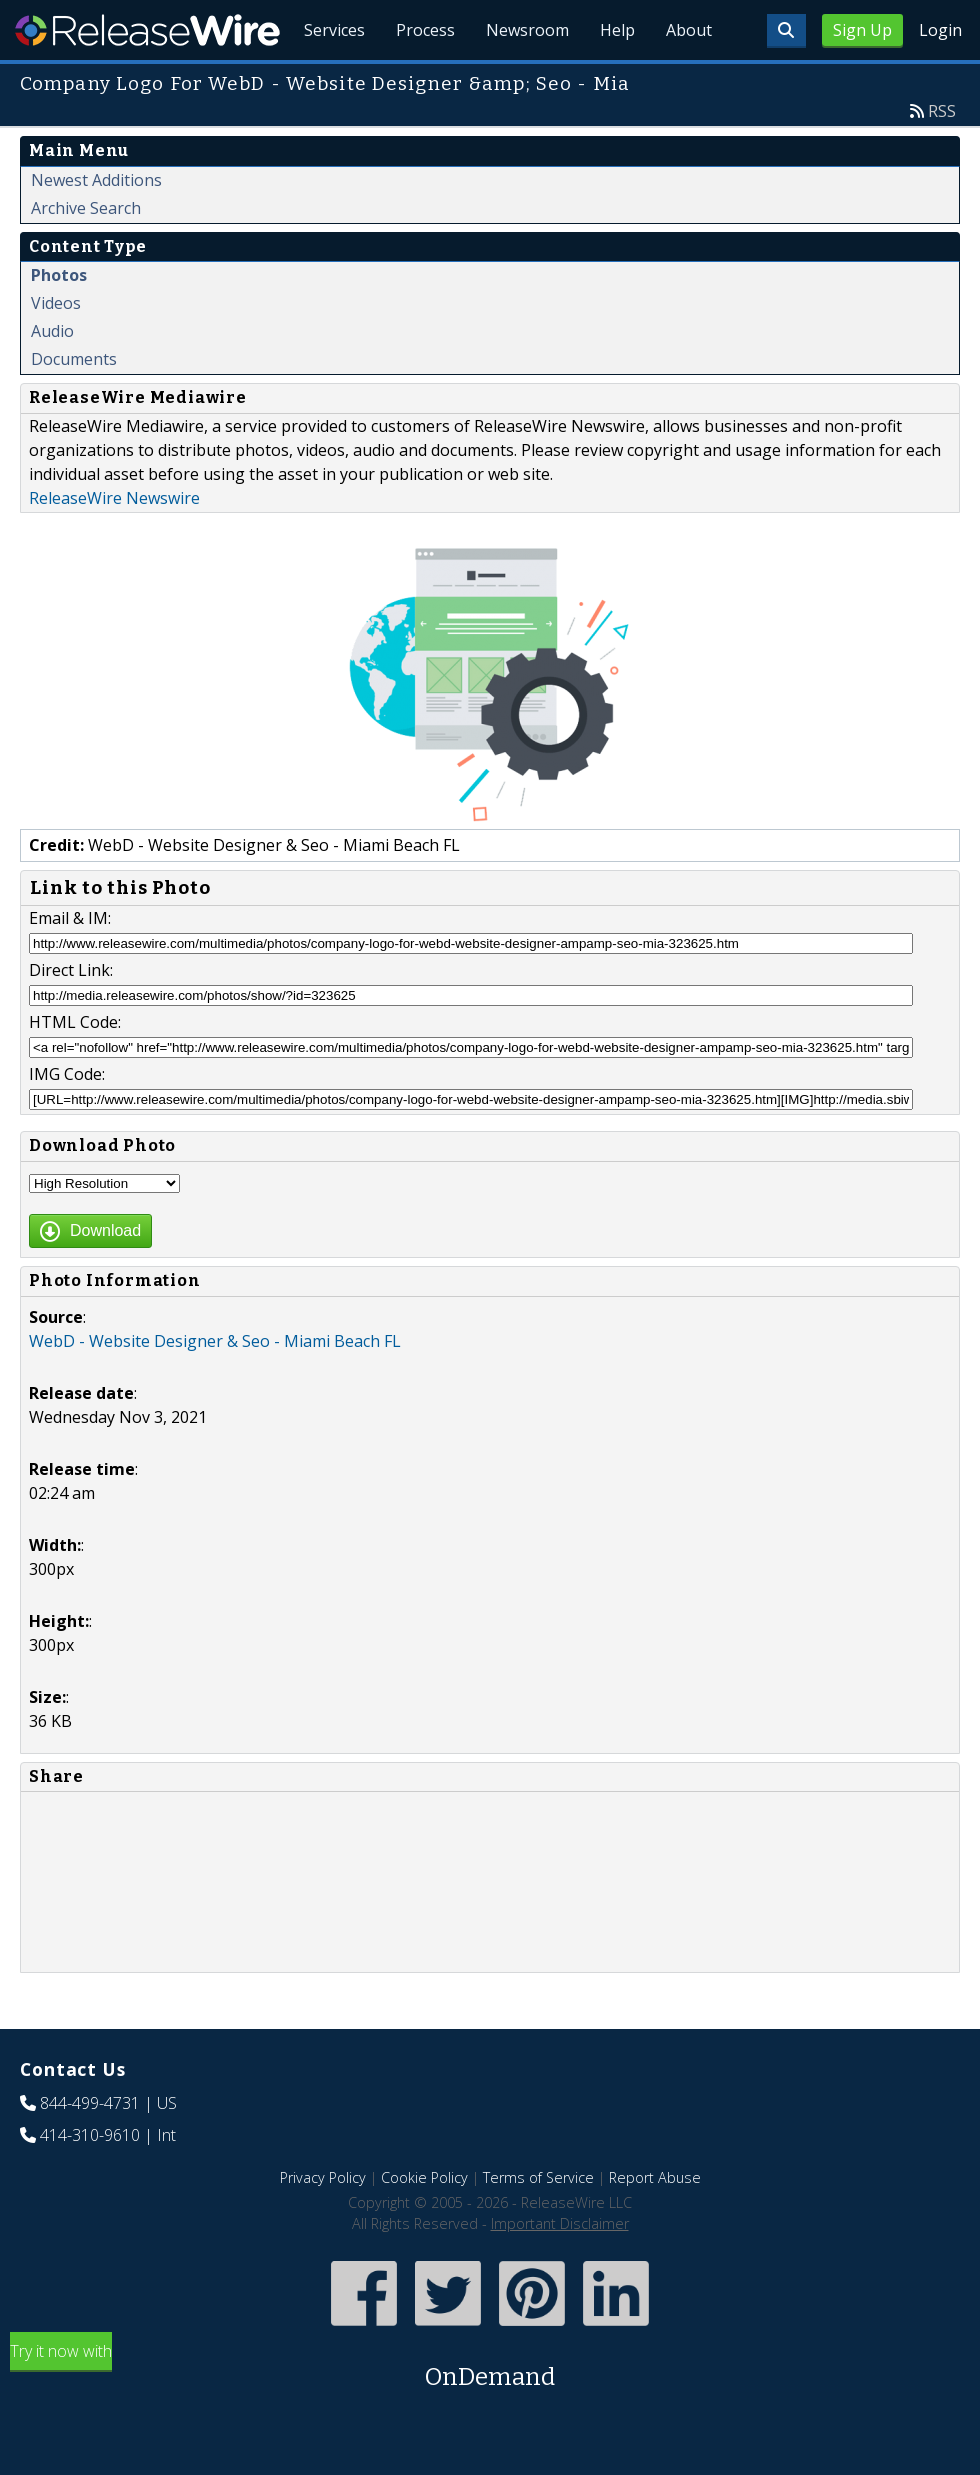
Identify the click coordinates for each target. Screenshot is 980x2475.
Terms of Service (538, 2223)
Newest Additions (96, 226)
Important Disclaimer (560, 2269)
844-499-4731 (90, 2149)
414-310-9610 (90, 2181)
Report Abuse (655, 2223)
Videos (56, 349)
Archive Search (86, 254)
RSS (942, 157)
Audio (52, 377)
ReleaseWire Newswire (114, 544)
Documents (74, 405)
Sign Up (862, 30)
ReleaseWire (147, 30)
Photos (59, 321)
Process (421, 80)
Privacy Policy (323, 2223)
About (688, 80)
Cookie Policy (424, 2223)
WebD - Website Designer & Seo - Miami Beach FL (215, 1387)
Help (615, 80)
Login (940, 30)
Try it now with (490, 2413)
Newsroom (524, 80)
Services (329, 80)
